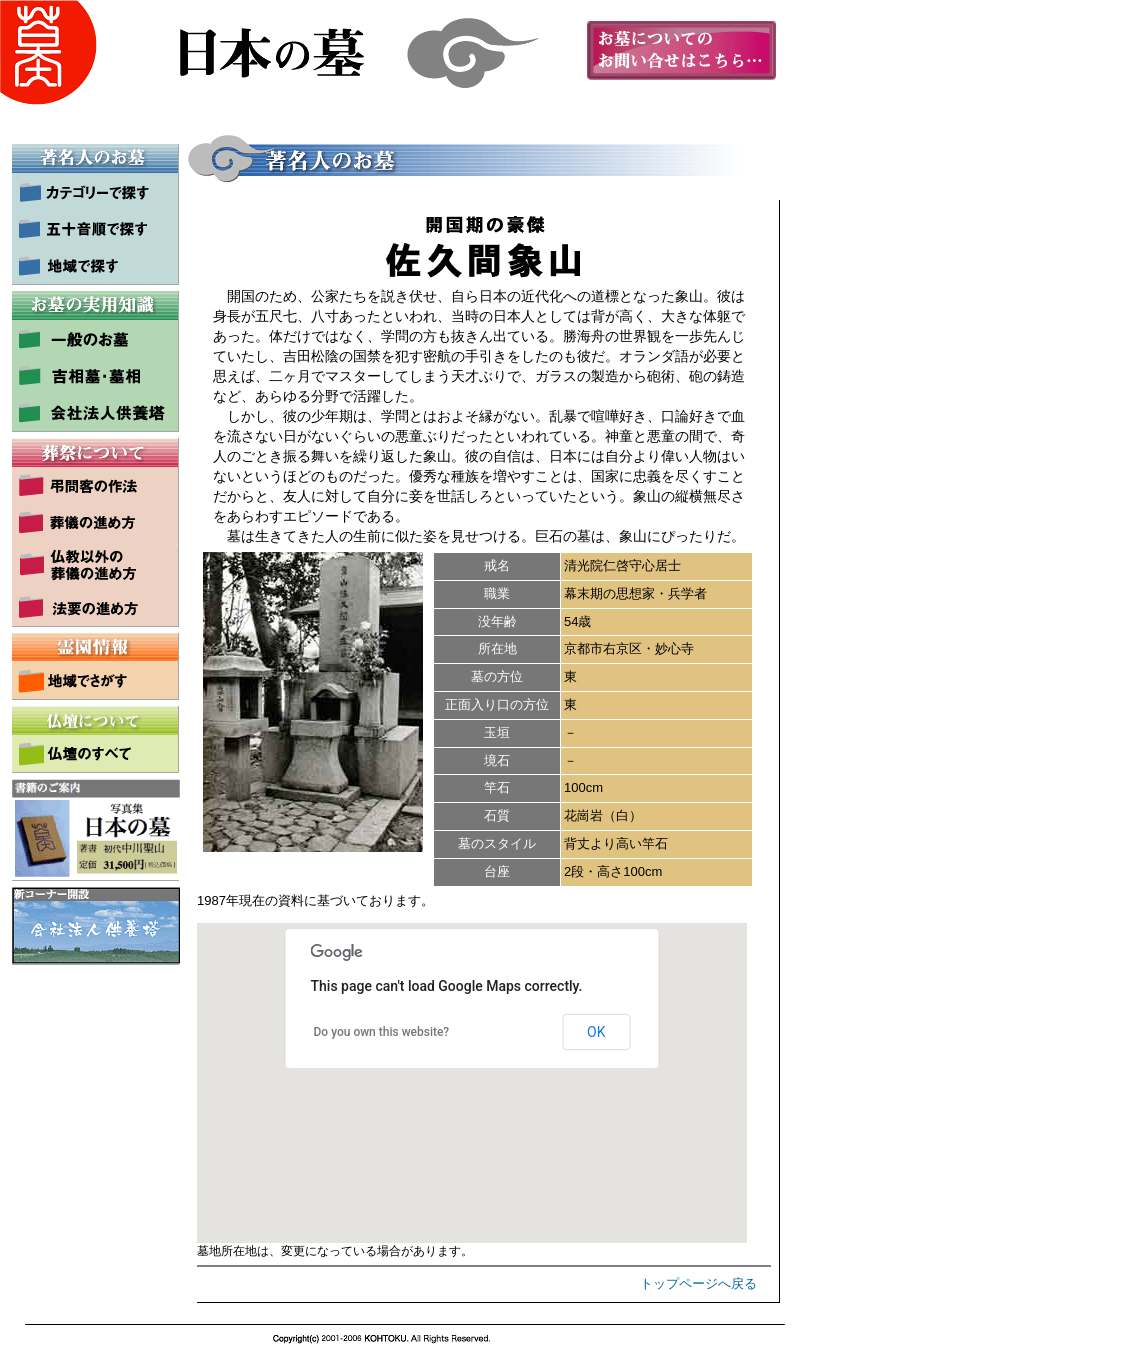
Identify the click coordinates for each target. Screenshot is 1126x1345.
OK (596, 1032)
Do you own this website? (382, 1032)
